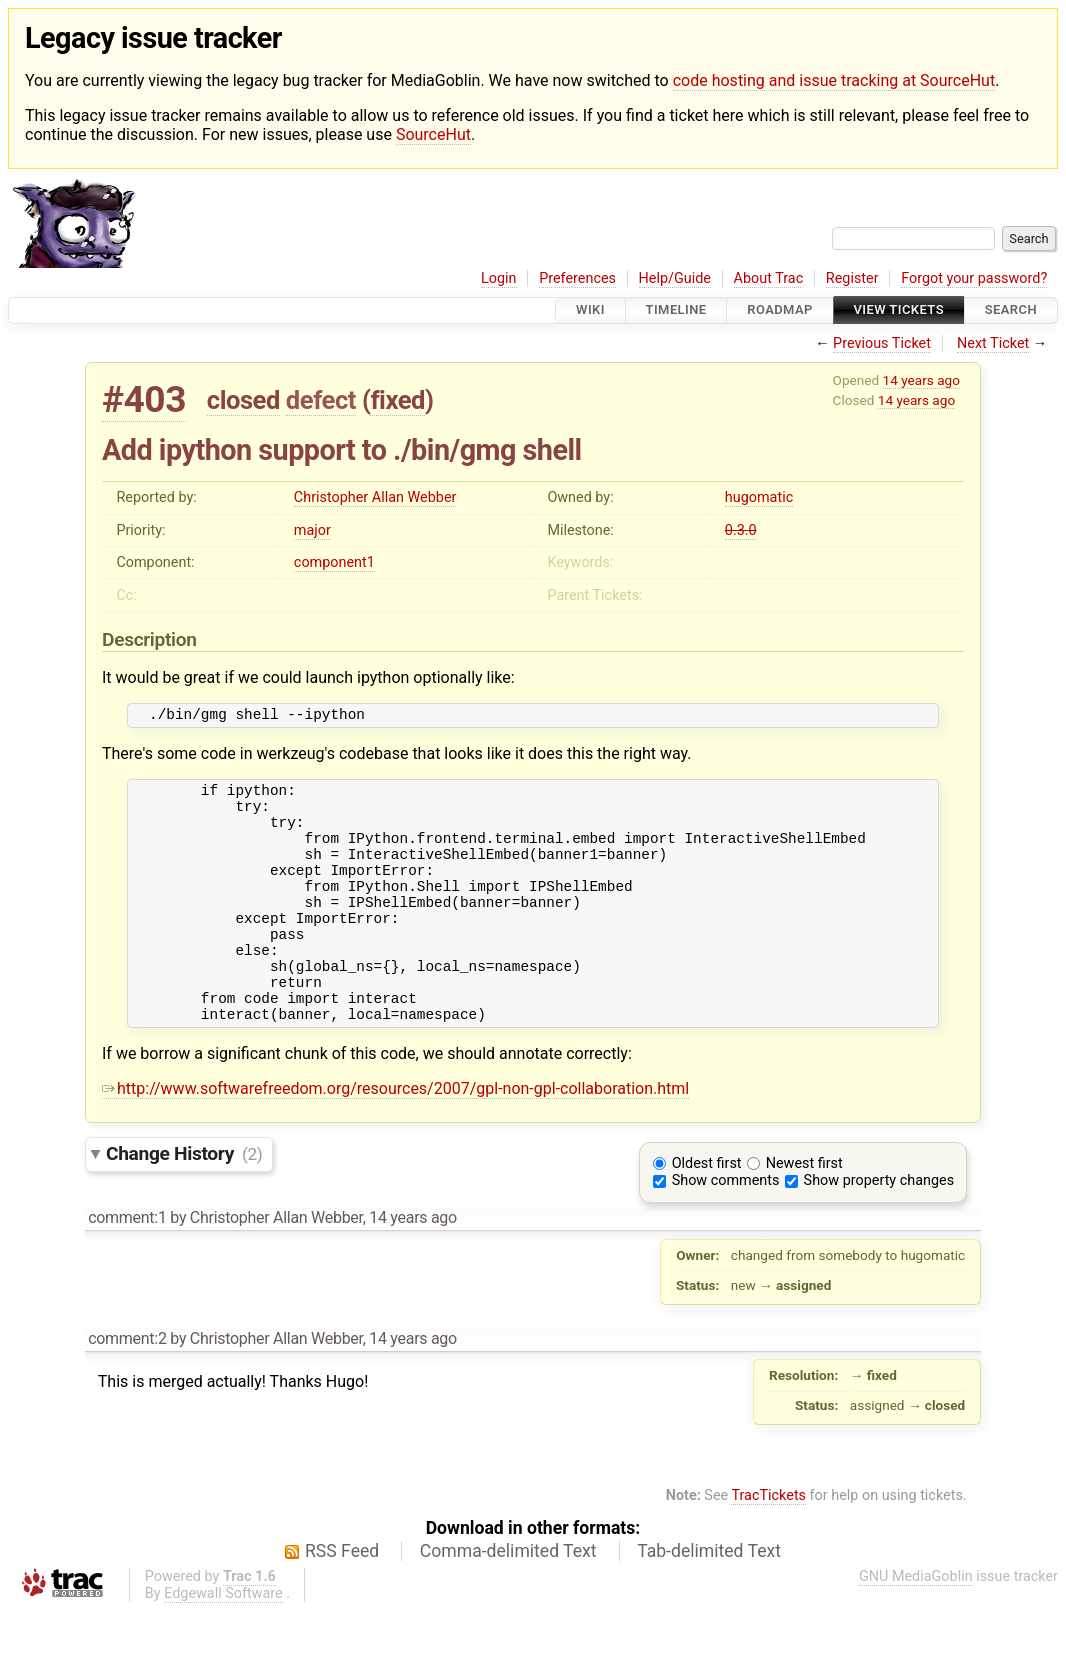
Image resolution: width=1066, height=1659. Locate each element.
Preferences (577, 278)
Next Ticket (993, 343)
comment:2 (127, 1386)
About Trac (769, 278)
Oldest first (707, 1211)
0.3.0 (741, 530)
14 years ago (921, 380)
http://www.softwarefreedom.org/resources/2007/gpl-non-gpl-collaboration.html (395, 1136)
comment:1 (127, 1265)
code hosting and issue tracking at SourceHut (834, 80)
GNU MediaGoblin (916, 1624)
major (312, 530)
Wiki (590, 310)
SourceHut (433, 134)
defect (321, 400)
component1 (334, 562)
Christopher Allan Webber (375, 497)
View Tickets (899, 310)
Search (1011, 310)
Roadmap (780, 310)
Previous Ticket (882, 343)
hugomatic (759, 497)
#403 (144, 399)
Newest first (804, 1211)
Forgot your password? (974, 278)
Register (852, 278)
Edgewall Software (223, 1641)
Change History (184, 1201)
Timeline (676, 310)
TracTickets (768, 1543)
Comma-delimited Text (508, 1599)
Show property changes (879, 1228)
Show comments (726, 1228)
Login (499, 278)
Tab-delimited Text (709, 1599)
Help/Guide (675, 278)
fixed (397, 400)
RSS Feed (342, 1599)
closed (243, 400)
